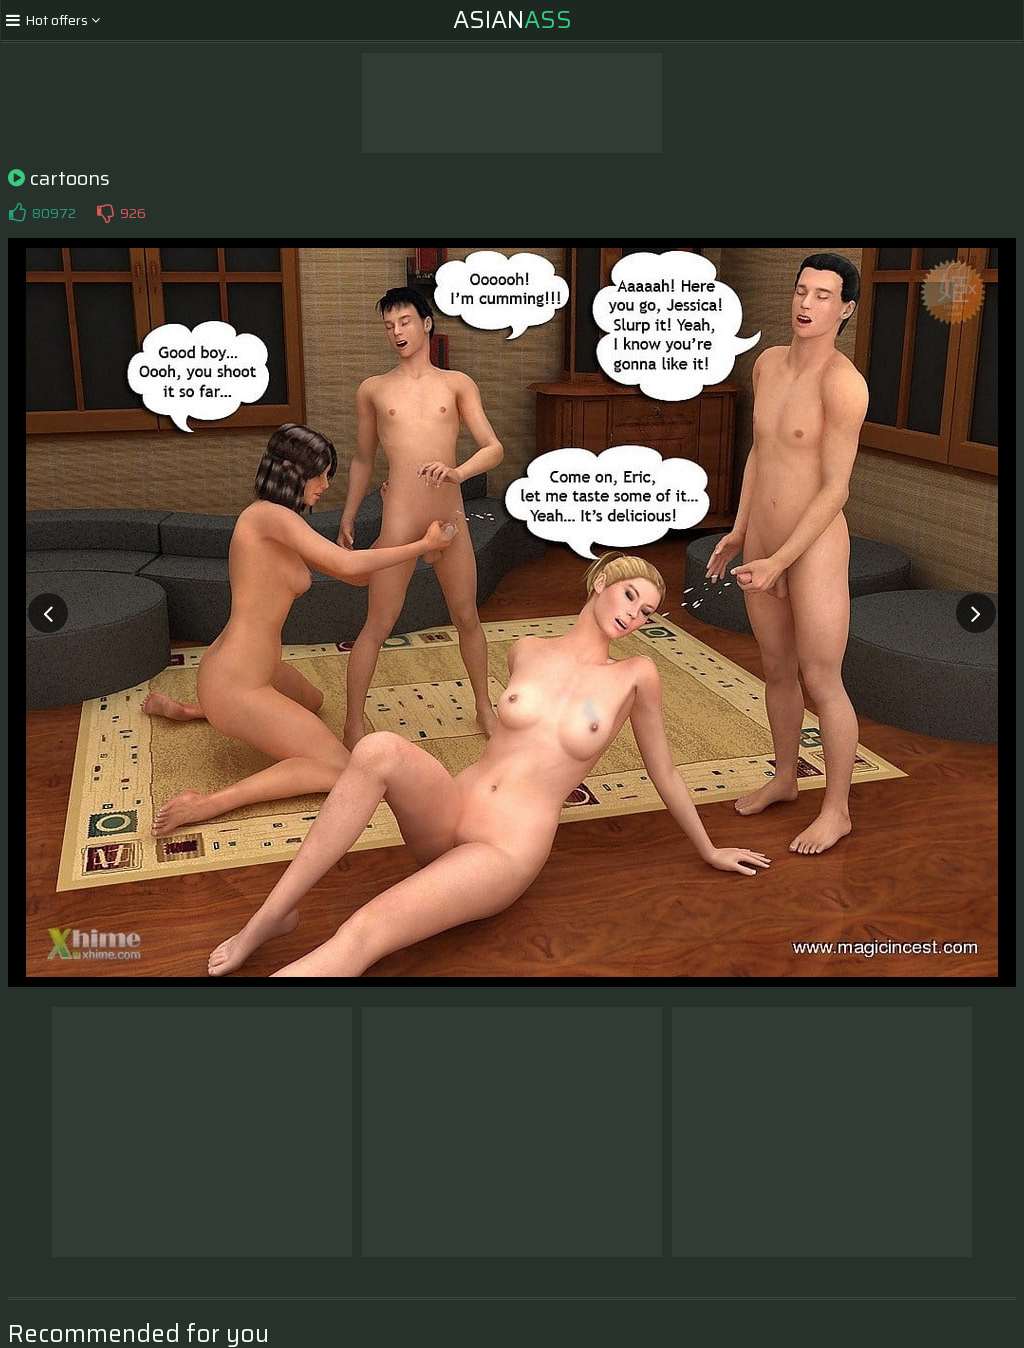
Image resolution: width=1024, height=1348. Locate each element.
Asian (512, 20)
